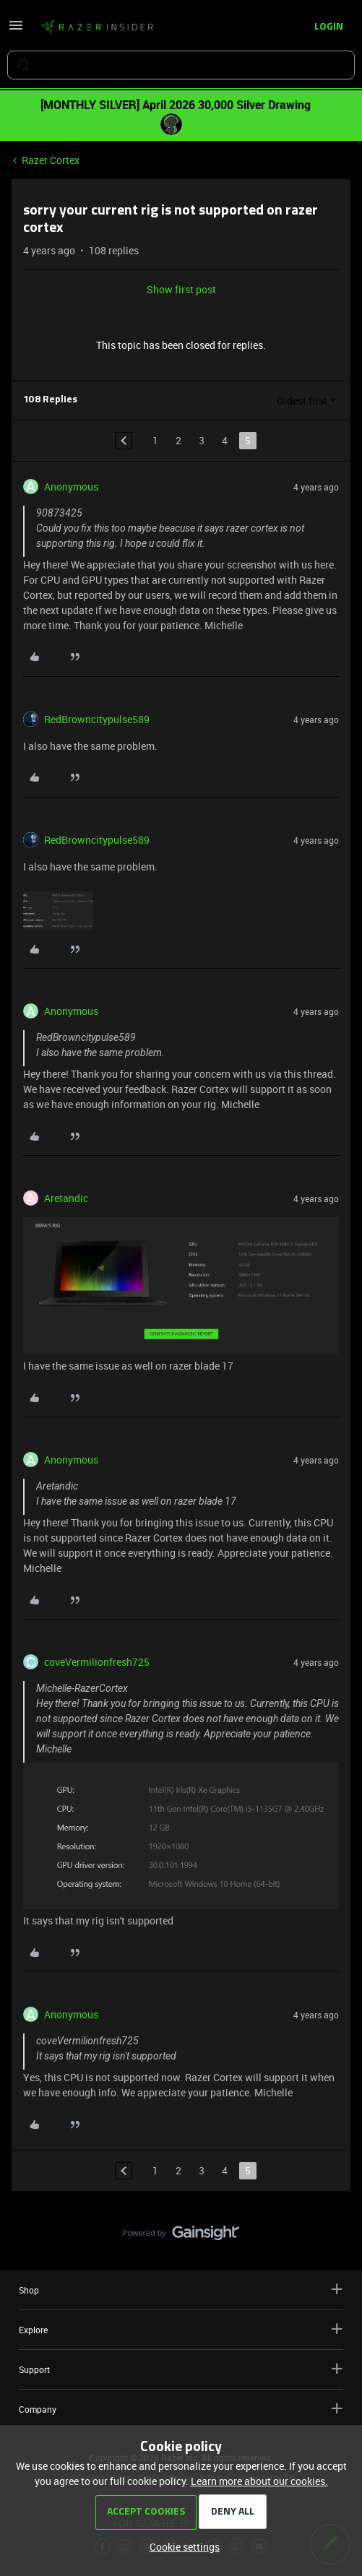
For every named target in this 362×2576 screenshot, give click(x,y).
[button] (16, 30)
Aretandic (66, 1198)
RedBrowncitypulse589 (97, 719)
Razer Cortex (50, 160)
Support (181, 2369)
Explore (181, 2329)
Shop (181, 2289)
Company (181, 2409)
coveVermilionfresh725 (97, 1662)
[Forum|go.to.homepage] (97, 27)
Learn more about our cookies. (259, 2481)
